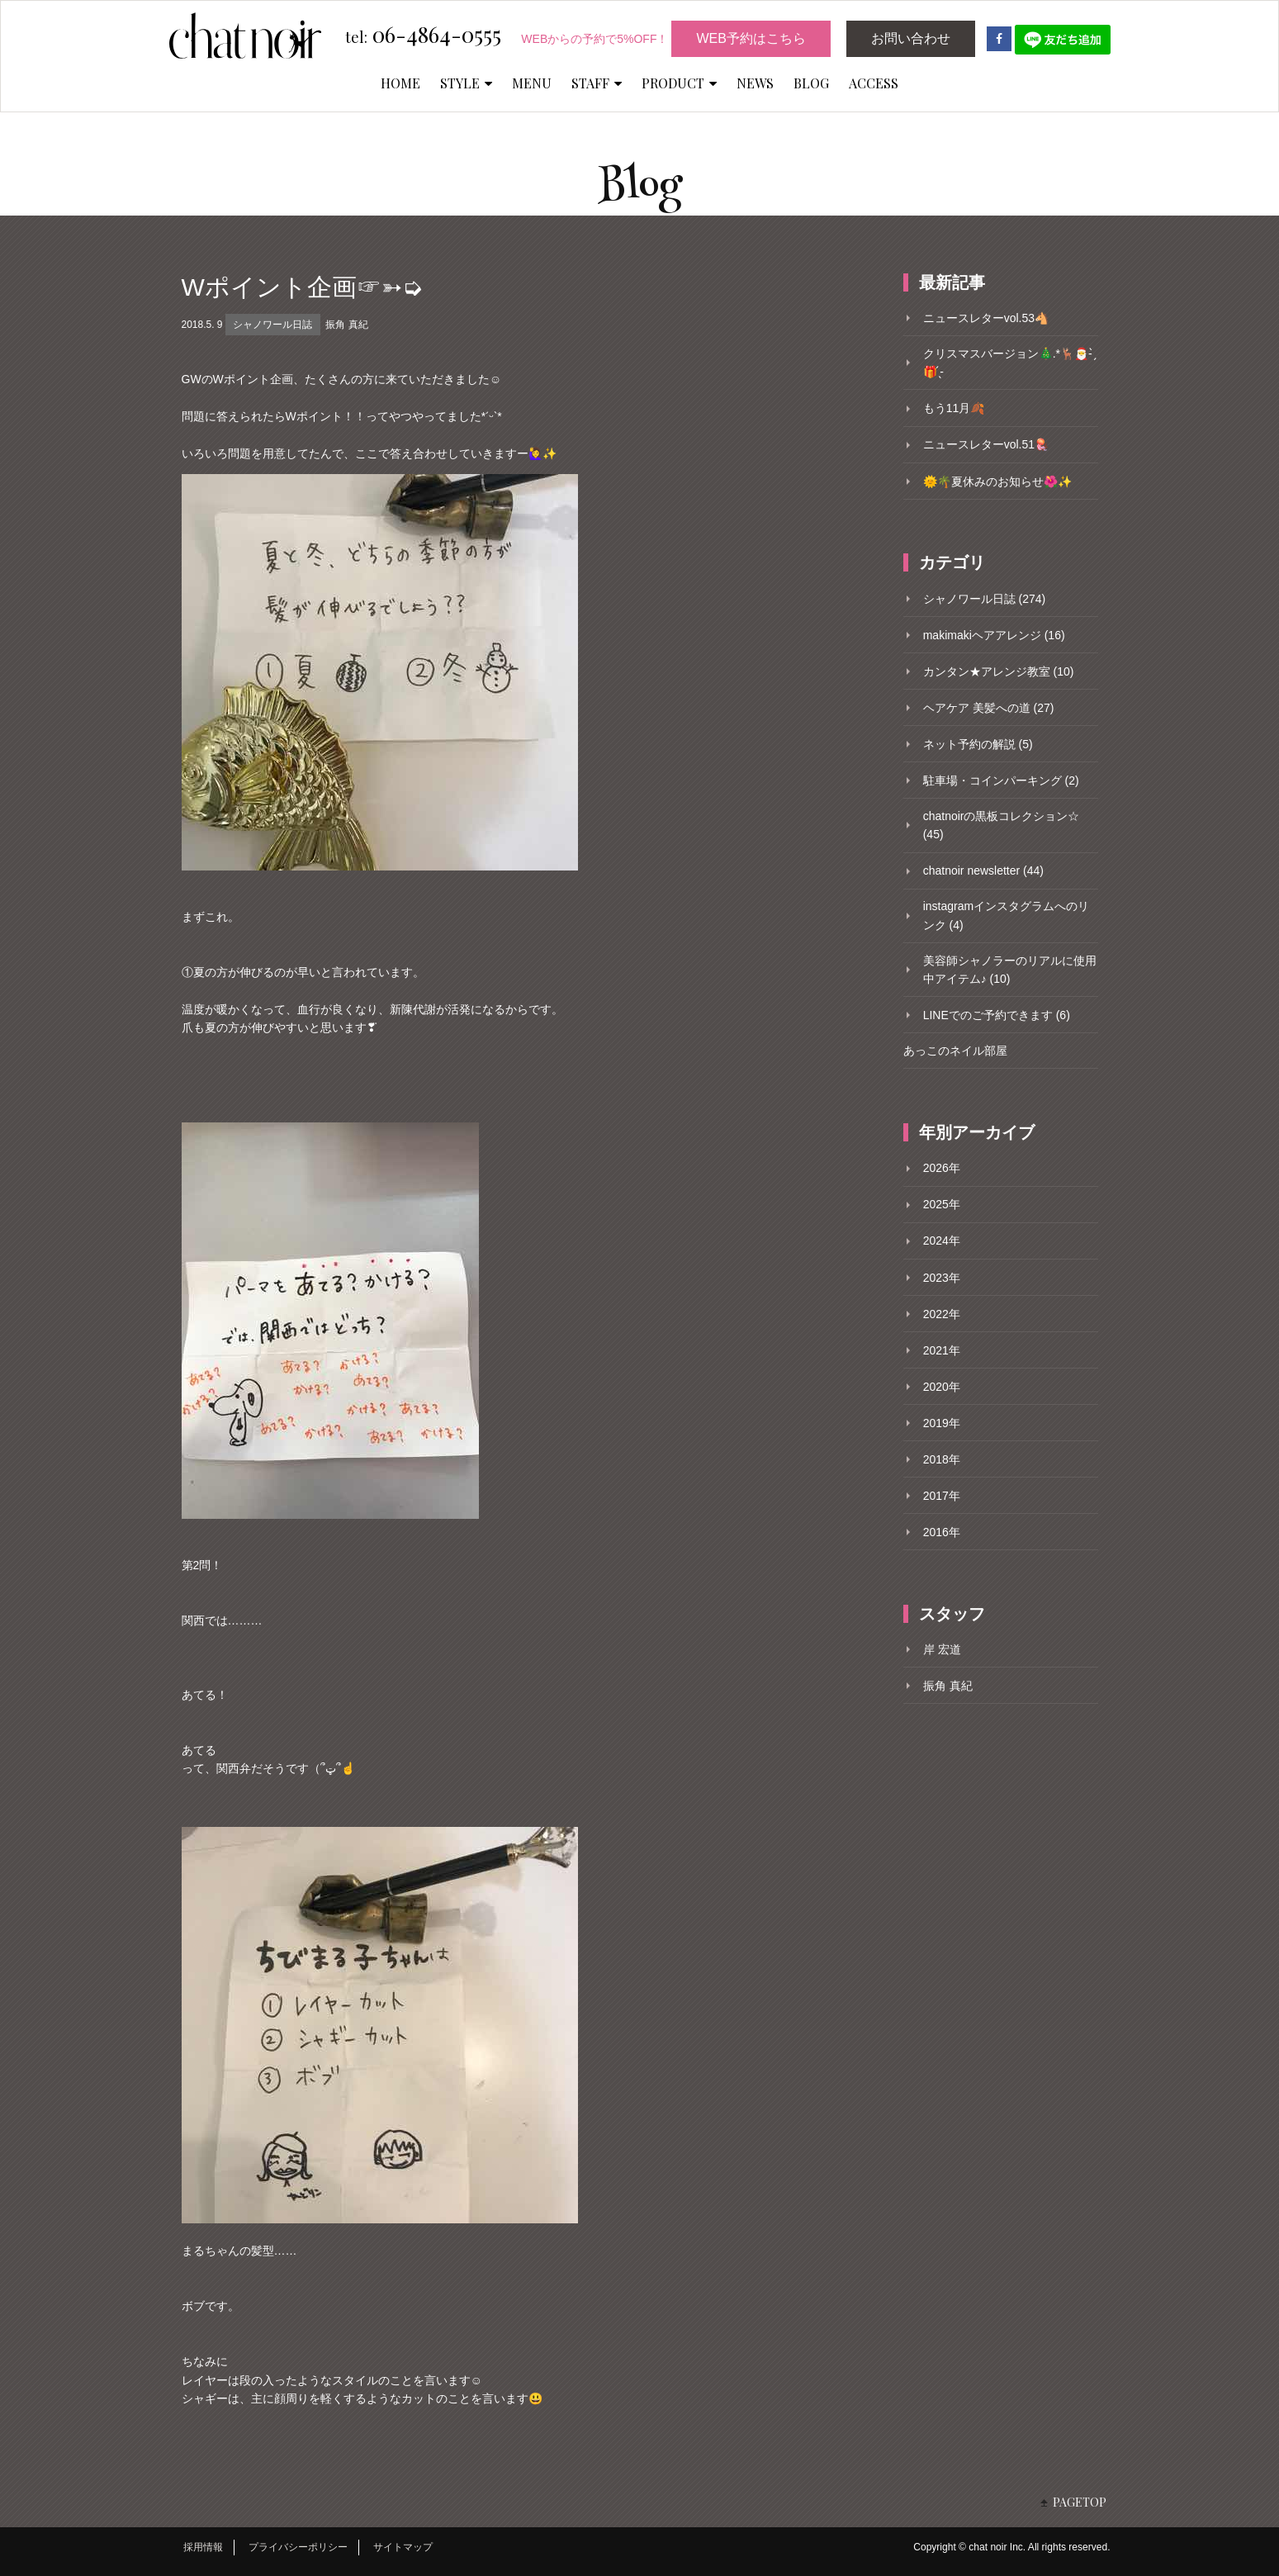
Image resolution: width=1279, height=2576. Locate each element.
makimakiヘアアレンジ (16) (994, 635)
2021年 (941, 1350)
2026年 (941, 1167)
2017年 (941, 1495)
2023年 (941, 1277)
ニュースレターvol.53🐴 (986, 318)
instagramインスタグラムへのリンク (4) (1006, 915)
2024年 (941, 1240)
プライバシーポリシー (298, 2547)
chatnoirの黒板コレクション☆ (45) (1001, 825)
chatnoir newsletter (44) (983, 870)
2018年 (941, 1459)
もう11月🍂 (954, 408)
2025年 (941, 1204)
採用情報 (203, 2547)
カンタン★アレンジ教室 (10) (998, 671)
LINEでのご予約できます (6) (996, 1015)
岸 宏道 (942, 1649)
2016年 (941, 1532)
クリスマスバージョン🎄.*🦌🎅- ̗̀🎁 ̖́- (1009, 362)
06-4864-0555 (423, 35)
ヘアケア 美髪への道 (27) (988, 707)
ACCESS (873, 83)
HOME (400, 83)
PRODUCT (679, 83)
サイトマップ (403, 2547)
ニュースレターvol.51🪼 (986, 444)
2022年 (941, 1314)
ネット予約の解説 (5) (978, 744)
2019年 (941, 1423)
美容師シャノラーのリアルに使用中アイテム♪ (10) (1010, 969)
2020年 (941, 1386)
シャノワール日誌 (272, 324)
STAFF (596, 83)
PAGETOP (1079, 2502)
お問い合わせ (910, 38)
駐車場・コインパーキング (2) (1001, 780)
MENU (532, 83)
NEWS (755, 83)
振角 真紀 (346, 324)
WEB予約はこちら (750, 38)
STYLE (466, 83)
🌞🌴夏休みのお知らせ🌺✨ (997, 481)
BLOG (811, 83)
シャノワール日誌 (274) (984, 598)
